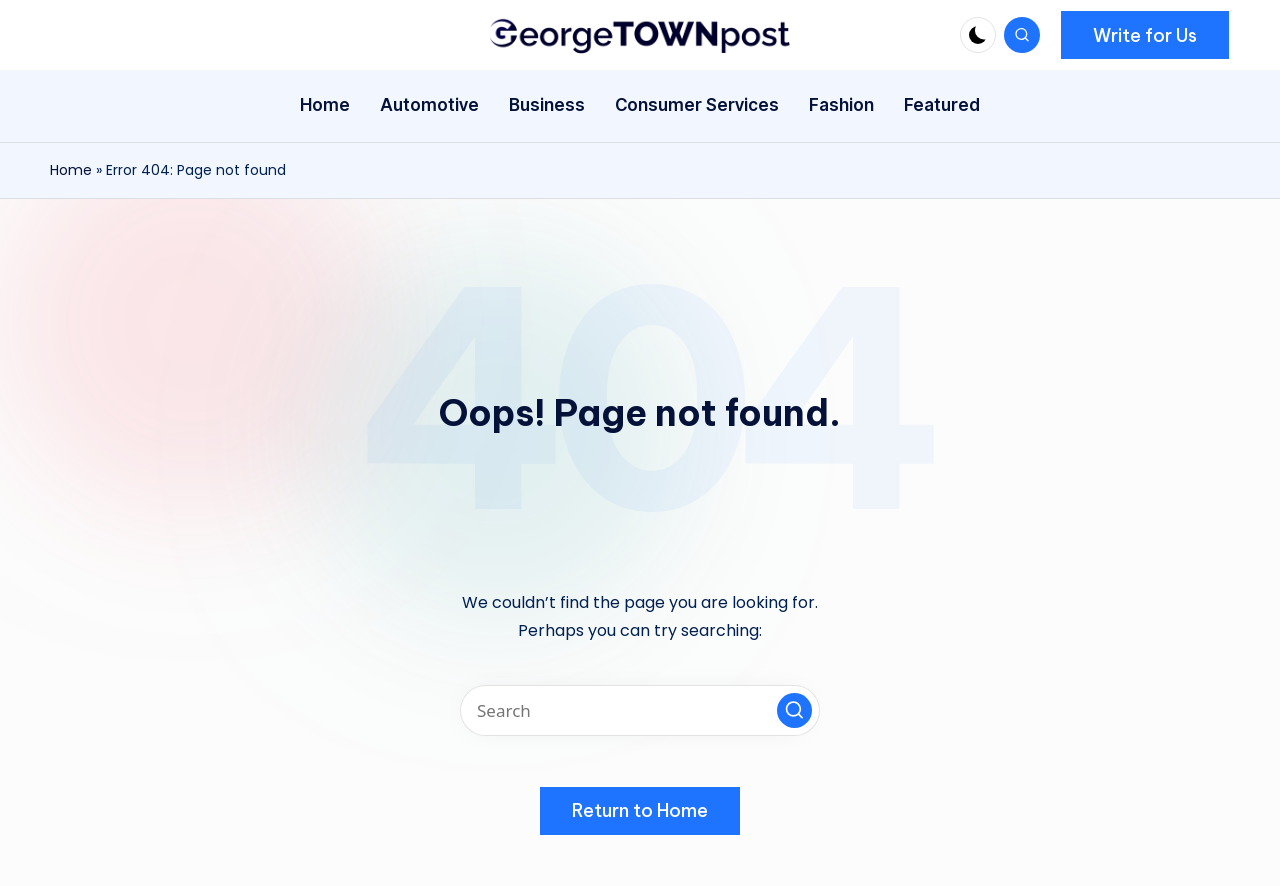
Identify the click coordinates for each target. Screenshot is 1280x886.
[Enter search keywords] (640, 710)
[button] (1145, 35)
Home (71, 170)
